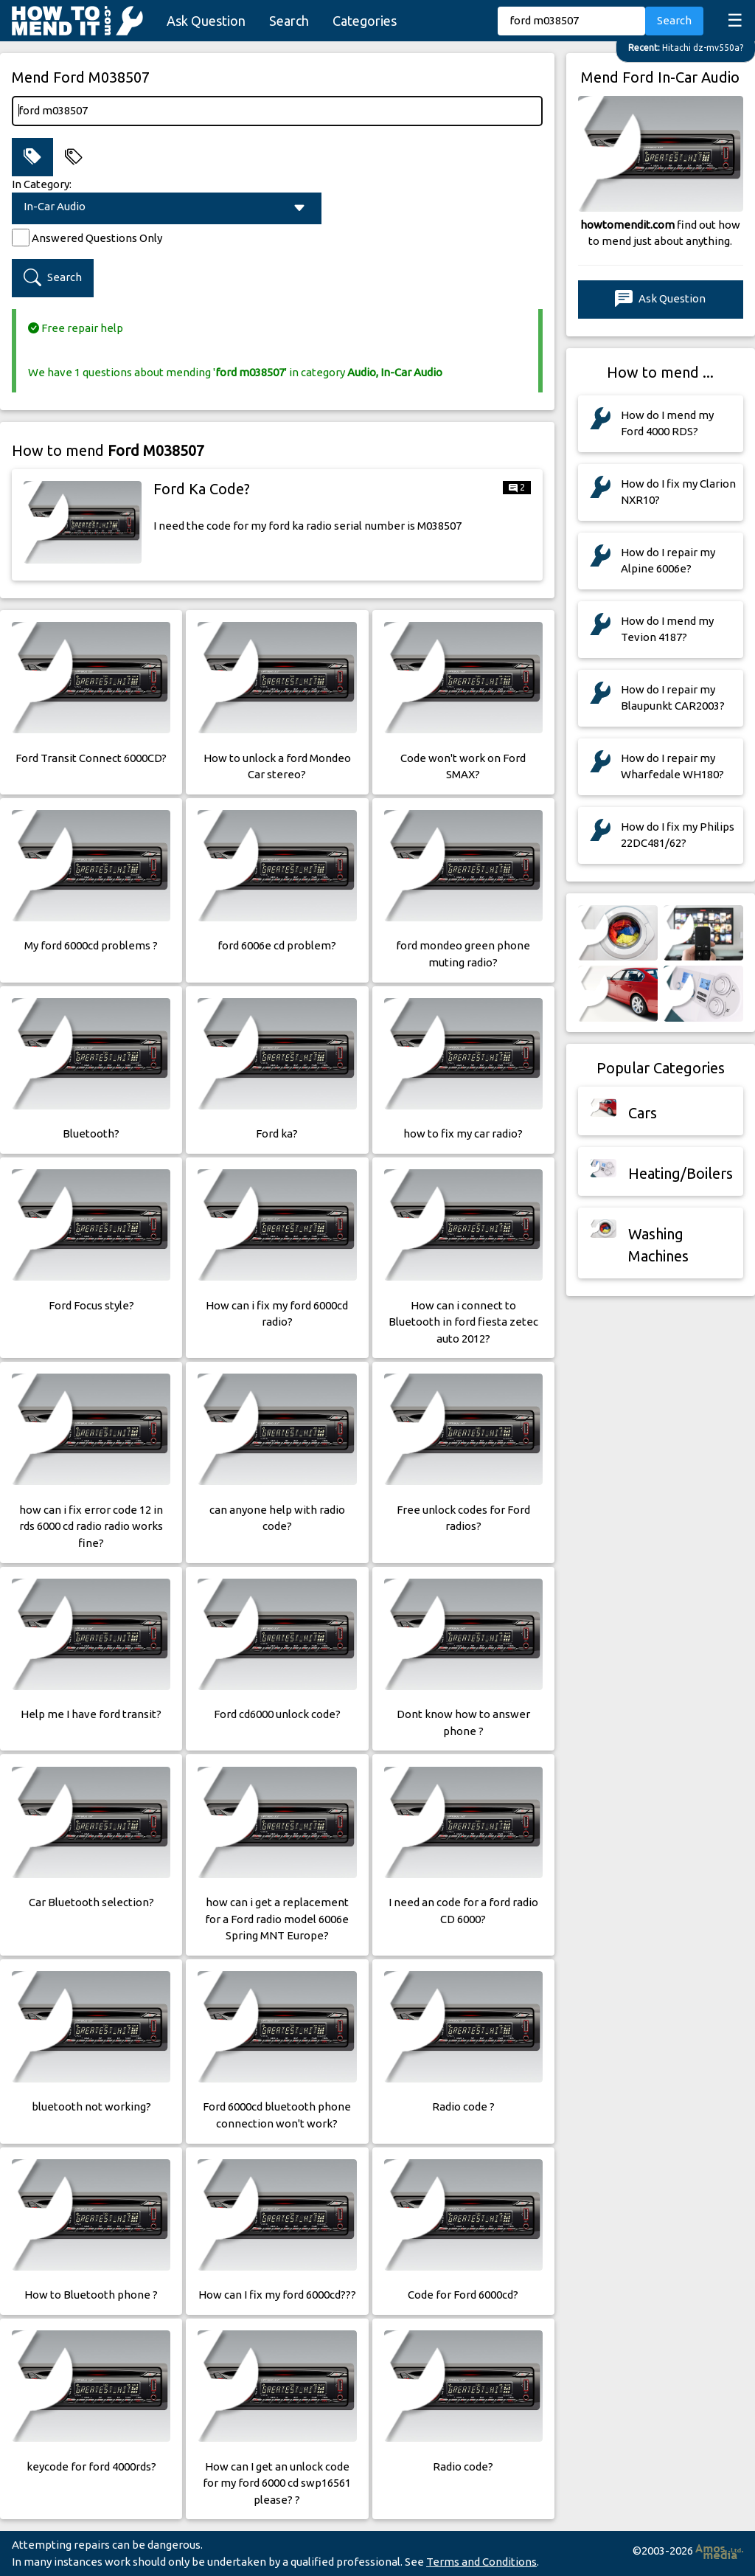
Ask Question (206, 20)
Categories (365, 20)
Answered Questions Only (97, 238)
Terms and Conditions (481, 2561)
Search (289, 20)
